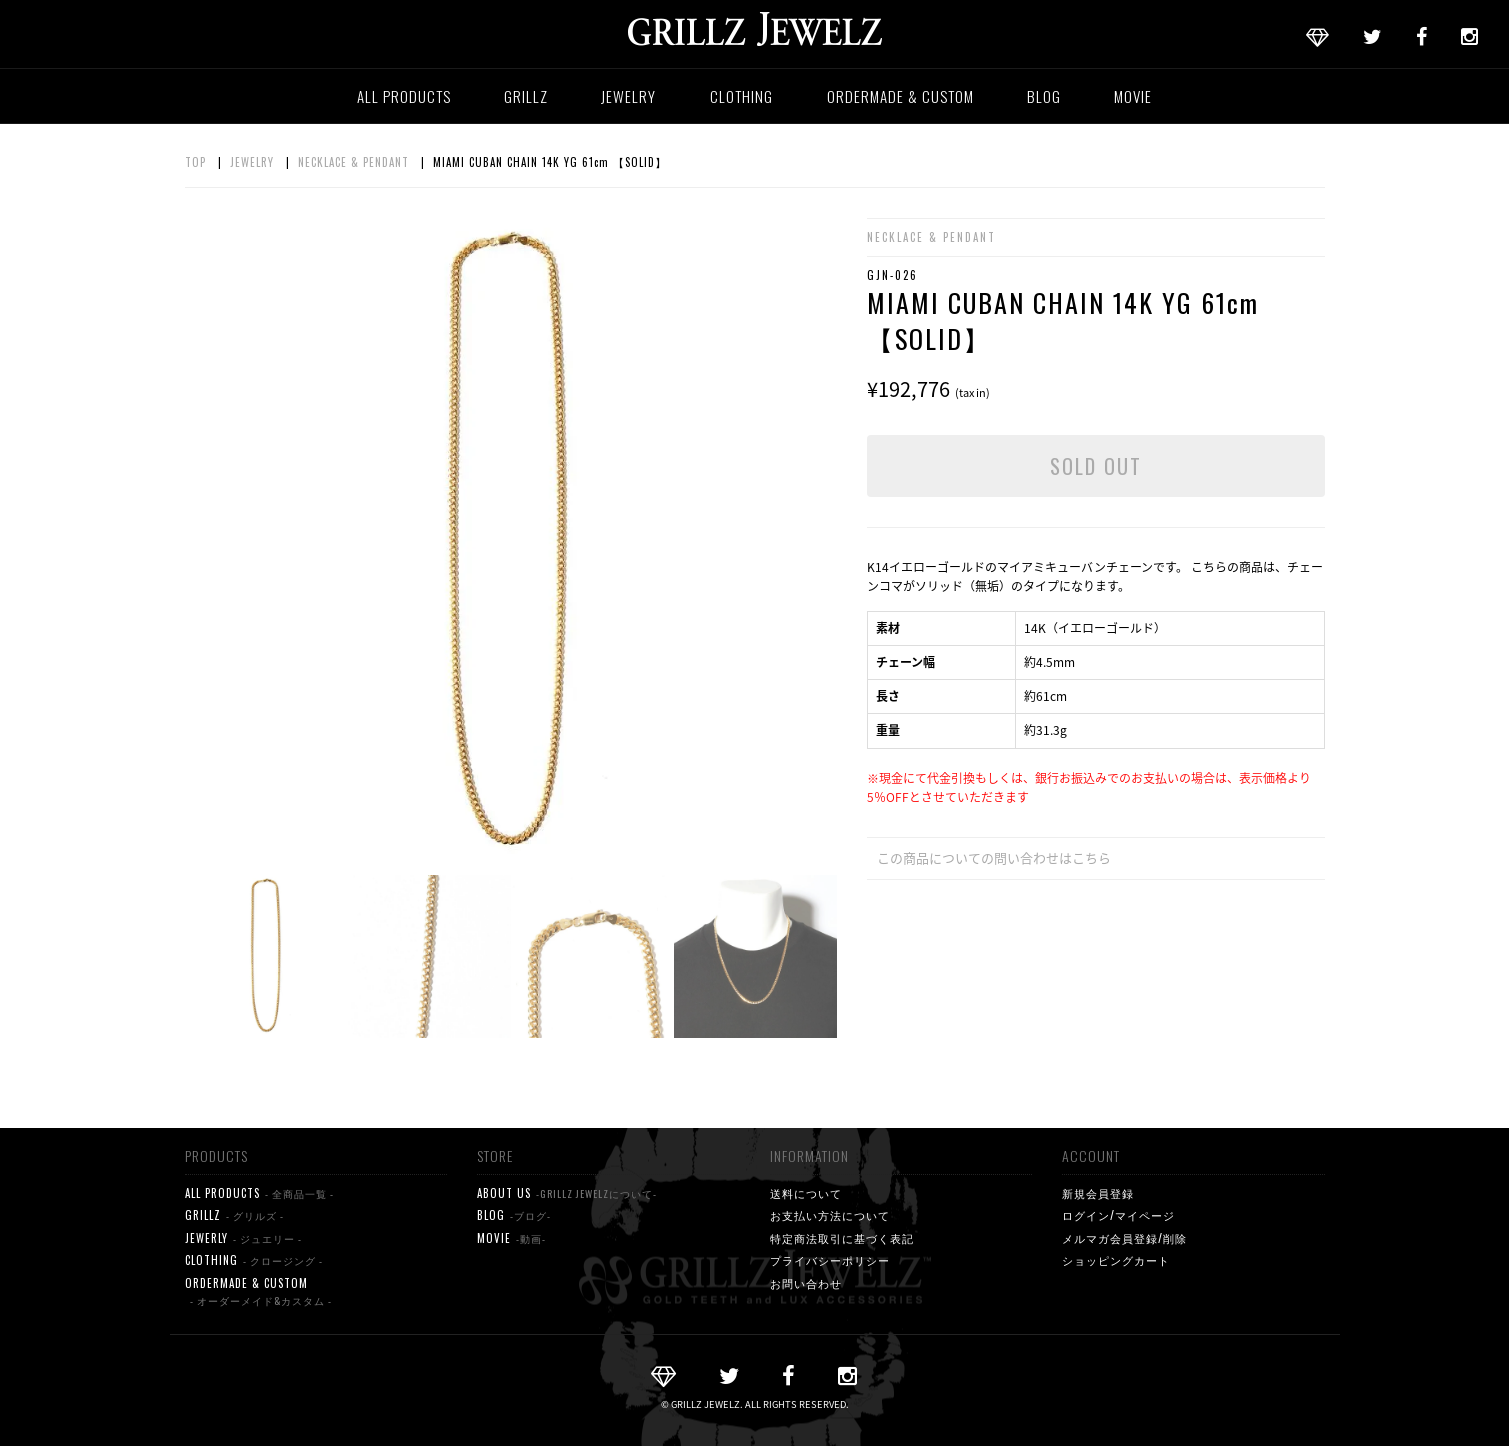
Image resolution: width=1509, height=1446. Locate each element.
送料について (806, 1193)
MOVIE (1133, 96)
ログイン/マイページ (1118, 1215)
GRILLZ (526, 96)
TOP (195, 162)
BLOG (1044, 96)
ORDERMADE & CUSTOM (900, 96)
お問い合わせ (806, 1283)
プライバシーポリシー (830, 1260)
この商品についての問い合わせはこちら (994, 857)
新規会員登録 (1098, 1193)
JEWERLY (243, 1238)
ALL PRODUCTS (404, 96)
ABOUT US (567, 1193)
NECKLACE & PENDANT (353, 162)
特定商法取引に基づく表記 (842, 1238)
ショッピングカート (1116, 1260)
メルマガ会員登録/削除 (1124, 1238)
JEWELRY (628, 96)
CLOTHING (741, 96)
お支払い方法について (830, 1215)
